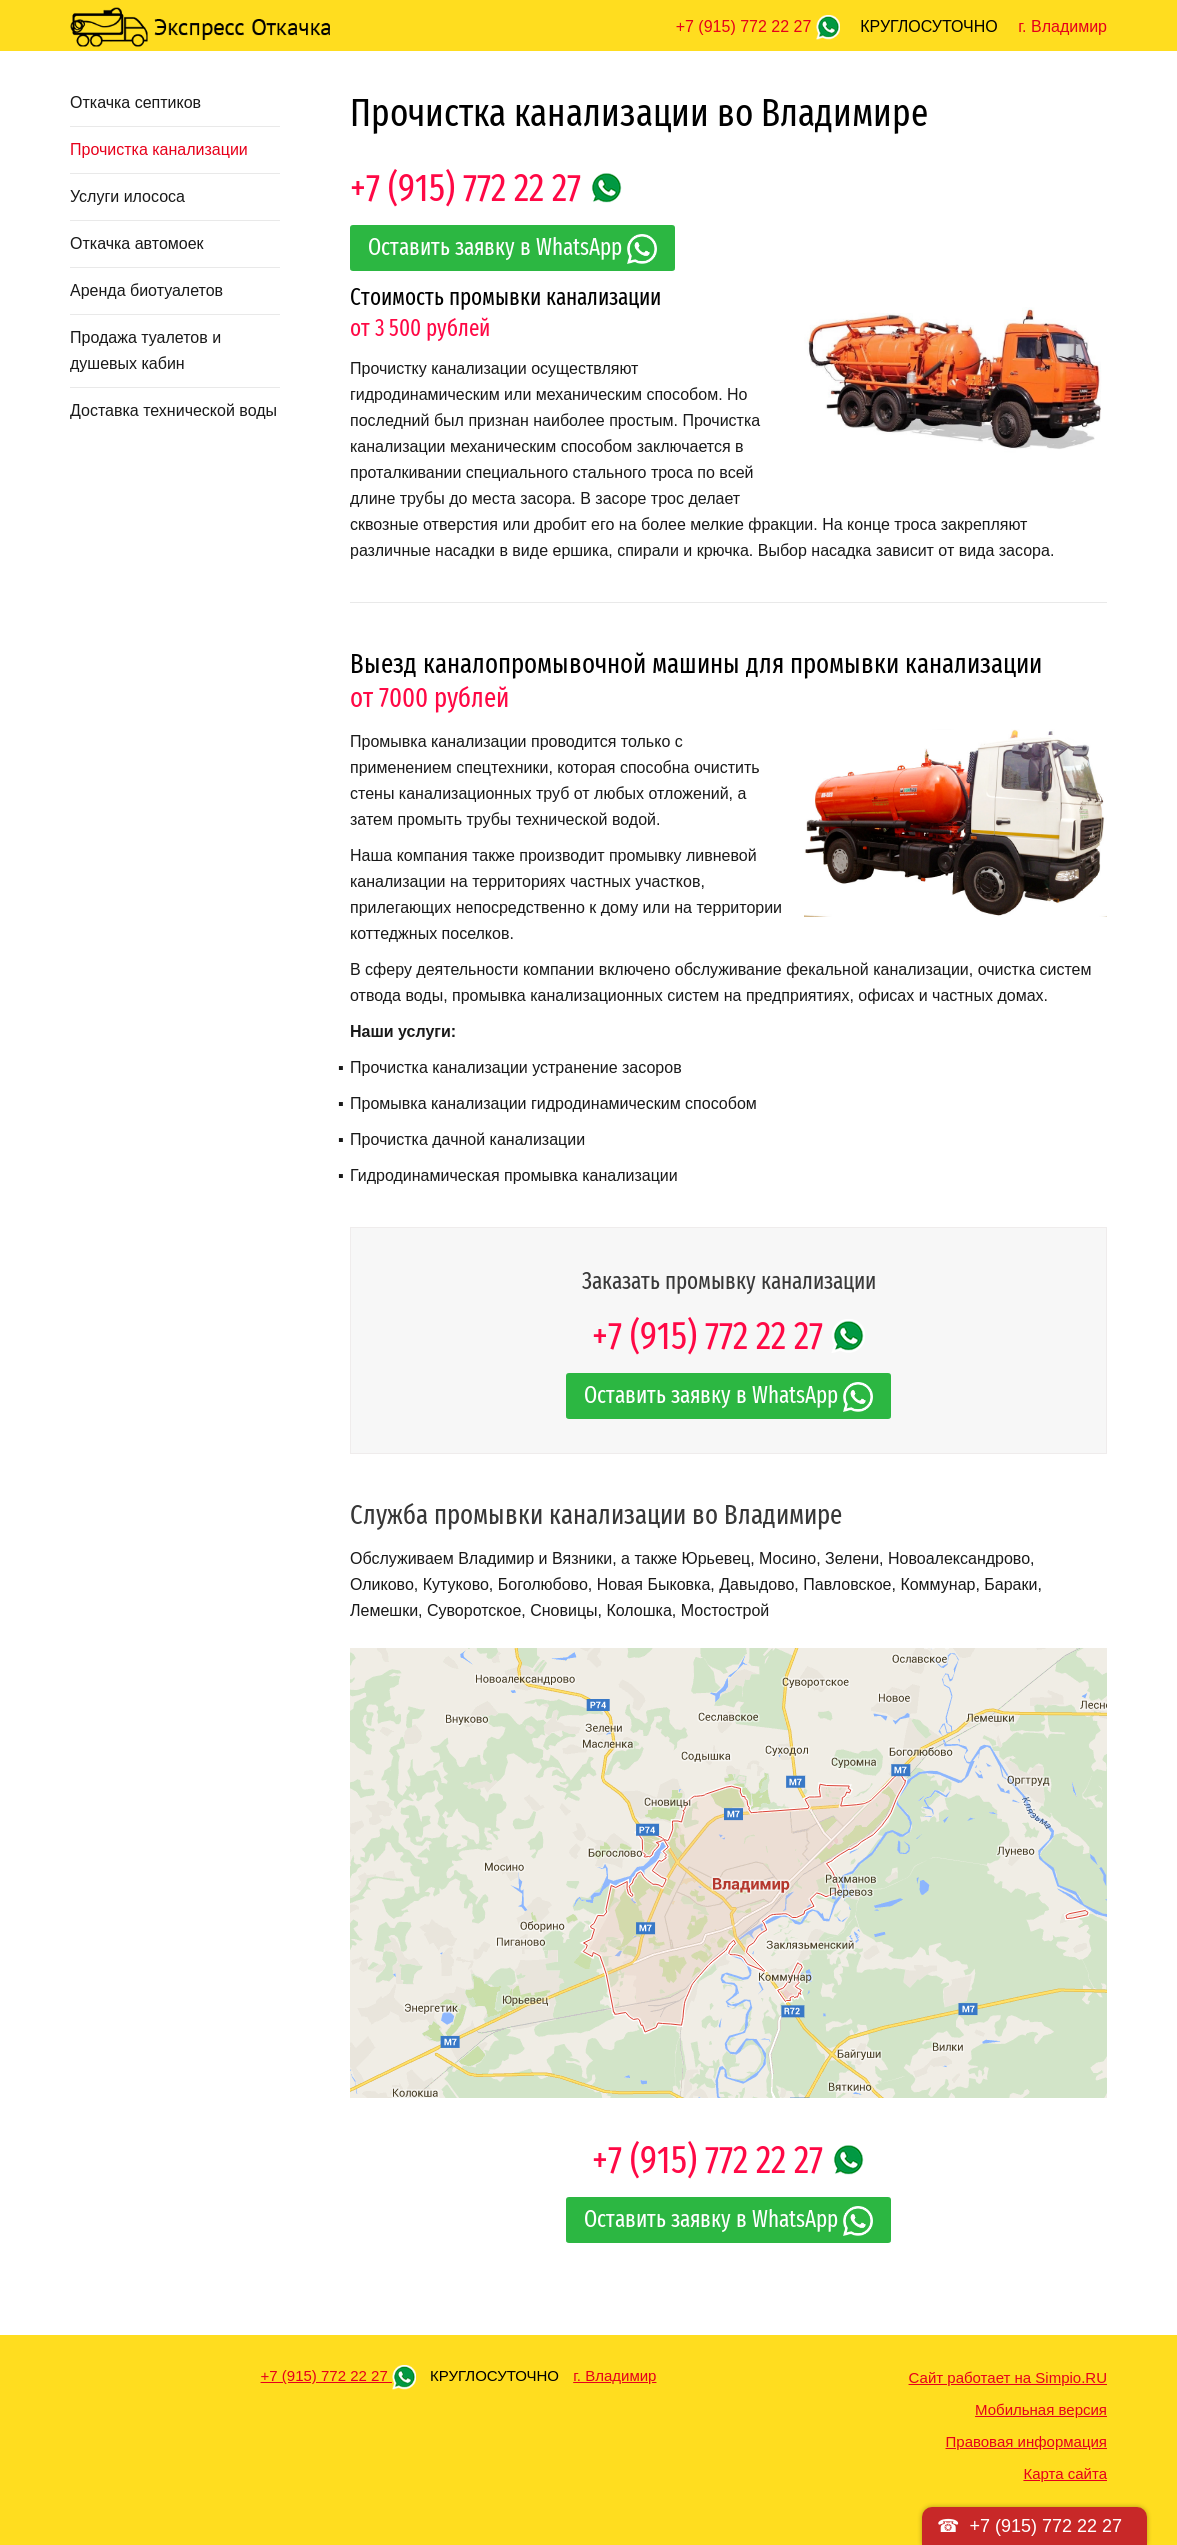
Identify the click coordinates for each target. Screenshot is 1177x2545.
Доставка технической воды (173, 410)
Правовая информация (1026, 2441)
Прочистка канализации (159, 149)
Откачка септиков (135, 102)
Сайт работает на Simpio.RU (1008, 2377)
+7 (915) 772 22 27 (746, 26)
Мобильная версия (1041, 2409)
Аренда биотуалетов (146, 290)
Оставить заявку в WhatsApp (512, 249)
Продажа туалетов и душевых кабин (145, 350)
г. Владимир (1062, 26)
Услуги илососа (127, 196)
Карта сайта (1065, 2473)
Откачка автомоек (137, 243)
